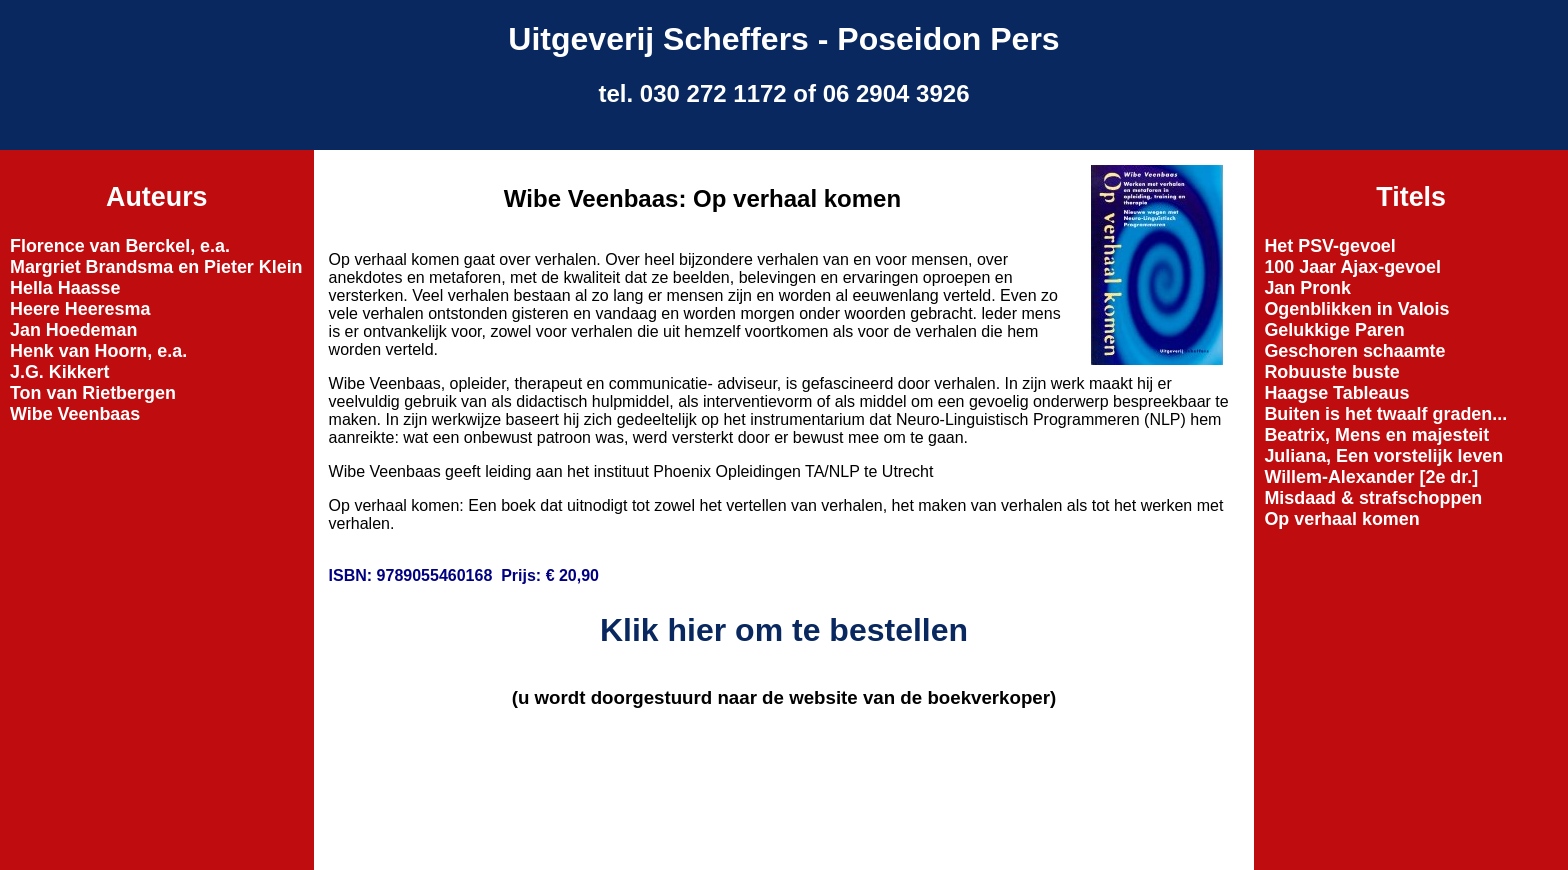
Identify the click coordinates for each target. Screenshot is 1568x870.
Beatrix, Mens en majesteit (1376, 435)
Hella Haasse (65, 288)
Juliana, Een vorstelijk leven (1383, 456)
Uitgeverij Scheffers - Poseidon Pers (783, 39)
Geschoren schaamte (1354, 351)
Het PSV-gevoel (1329, 246)
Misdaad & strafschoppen (1373, 498)
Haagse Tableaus (1336, 393)
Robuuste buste (1331, 372)
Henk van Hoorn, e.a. (98, 351)
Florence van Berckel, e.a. (120, 246)
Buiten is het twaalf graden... (1385, 414)
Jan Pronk (1307, 288)
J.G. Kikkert (60, 372)
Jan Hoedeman (73, 330)
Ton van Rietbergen (93, 393)
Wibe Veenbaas (75, 414)
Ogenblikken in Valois (1356, 309)
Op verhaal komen (1341, 519)
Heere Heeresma (80, 309)
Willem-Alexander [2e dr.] (1371, 477)
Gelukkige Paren (1334, 330)
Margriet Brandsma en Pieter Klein (156, 267)
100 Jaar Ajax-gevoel (1352, 267)
